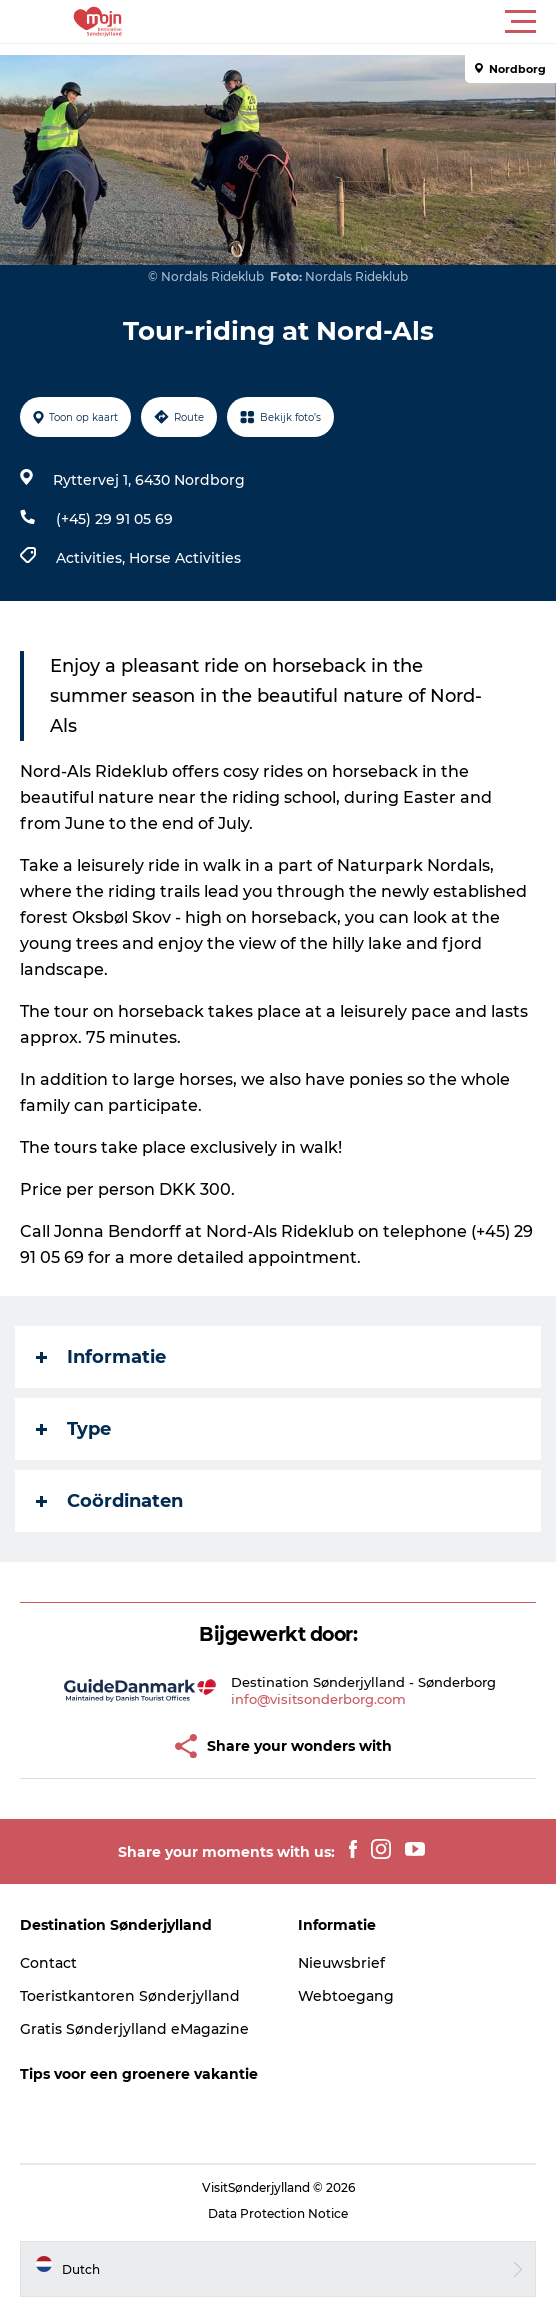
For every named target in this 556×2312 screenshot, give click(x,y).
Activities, (92, 558)
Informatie (101, 1357)
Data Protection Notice (278, 2213)
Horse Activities (185, 558)
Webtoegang (346, 1996)
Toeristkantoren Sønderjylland (130, 1996)
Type (73, 1429)
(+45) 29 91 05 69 (114, 519)
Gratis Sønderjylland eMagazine (134, 2029)
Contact (48, 1963)
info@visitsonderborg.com (318, 1699)
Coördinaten (109, 1501)
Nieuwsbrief (341, 1963)
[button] (368, 22)
